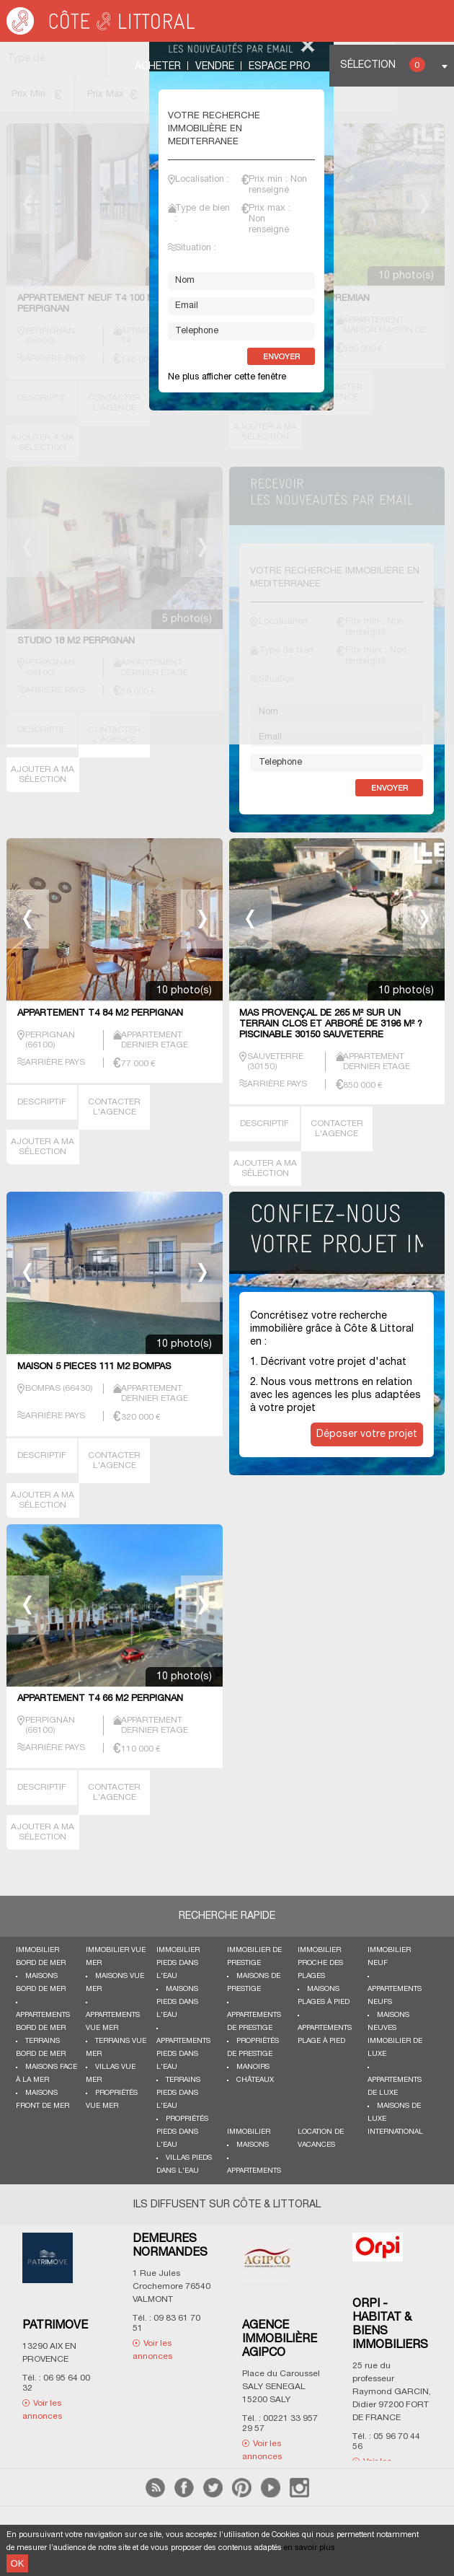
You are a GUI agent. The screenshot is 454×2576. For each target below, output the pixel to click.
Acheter (158, 66)
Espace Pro (280, 66)
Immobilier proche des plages (320, 1963)
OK (17, 2563)
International (395, 2132)
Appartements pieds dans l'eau (183, 2054)
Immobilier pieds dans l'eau (178, 1963)
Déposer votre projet (366, 1434)
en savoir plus (309, 2547)
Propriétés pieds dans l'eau (182, 2132)
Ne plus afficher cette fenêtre (227, 377)
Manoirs (253, 2067)
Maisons (252, 2145)
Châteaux (255, 2080)
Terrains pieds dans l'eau (178, 2093)
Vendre (214, 66)
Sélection (382, 64)
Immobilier (248, 2132)
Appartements (254, 2171)
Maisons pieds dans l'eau (177, 2002)
